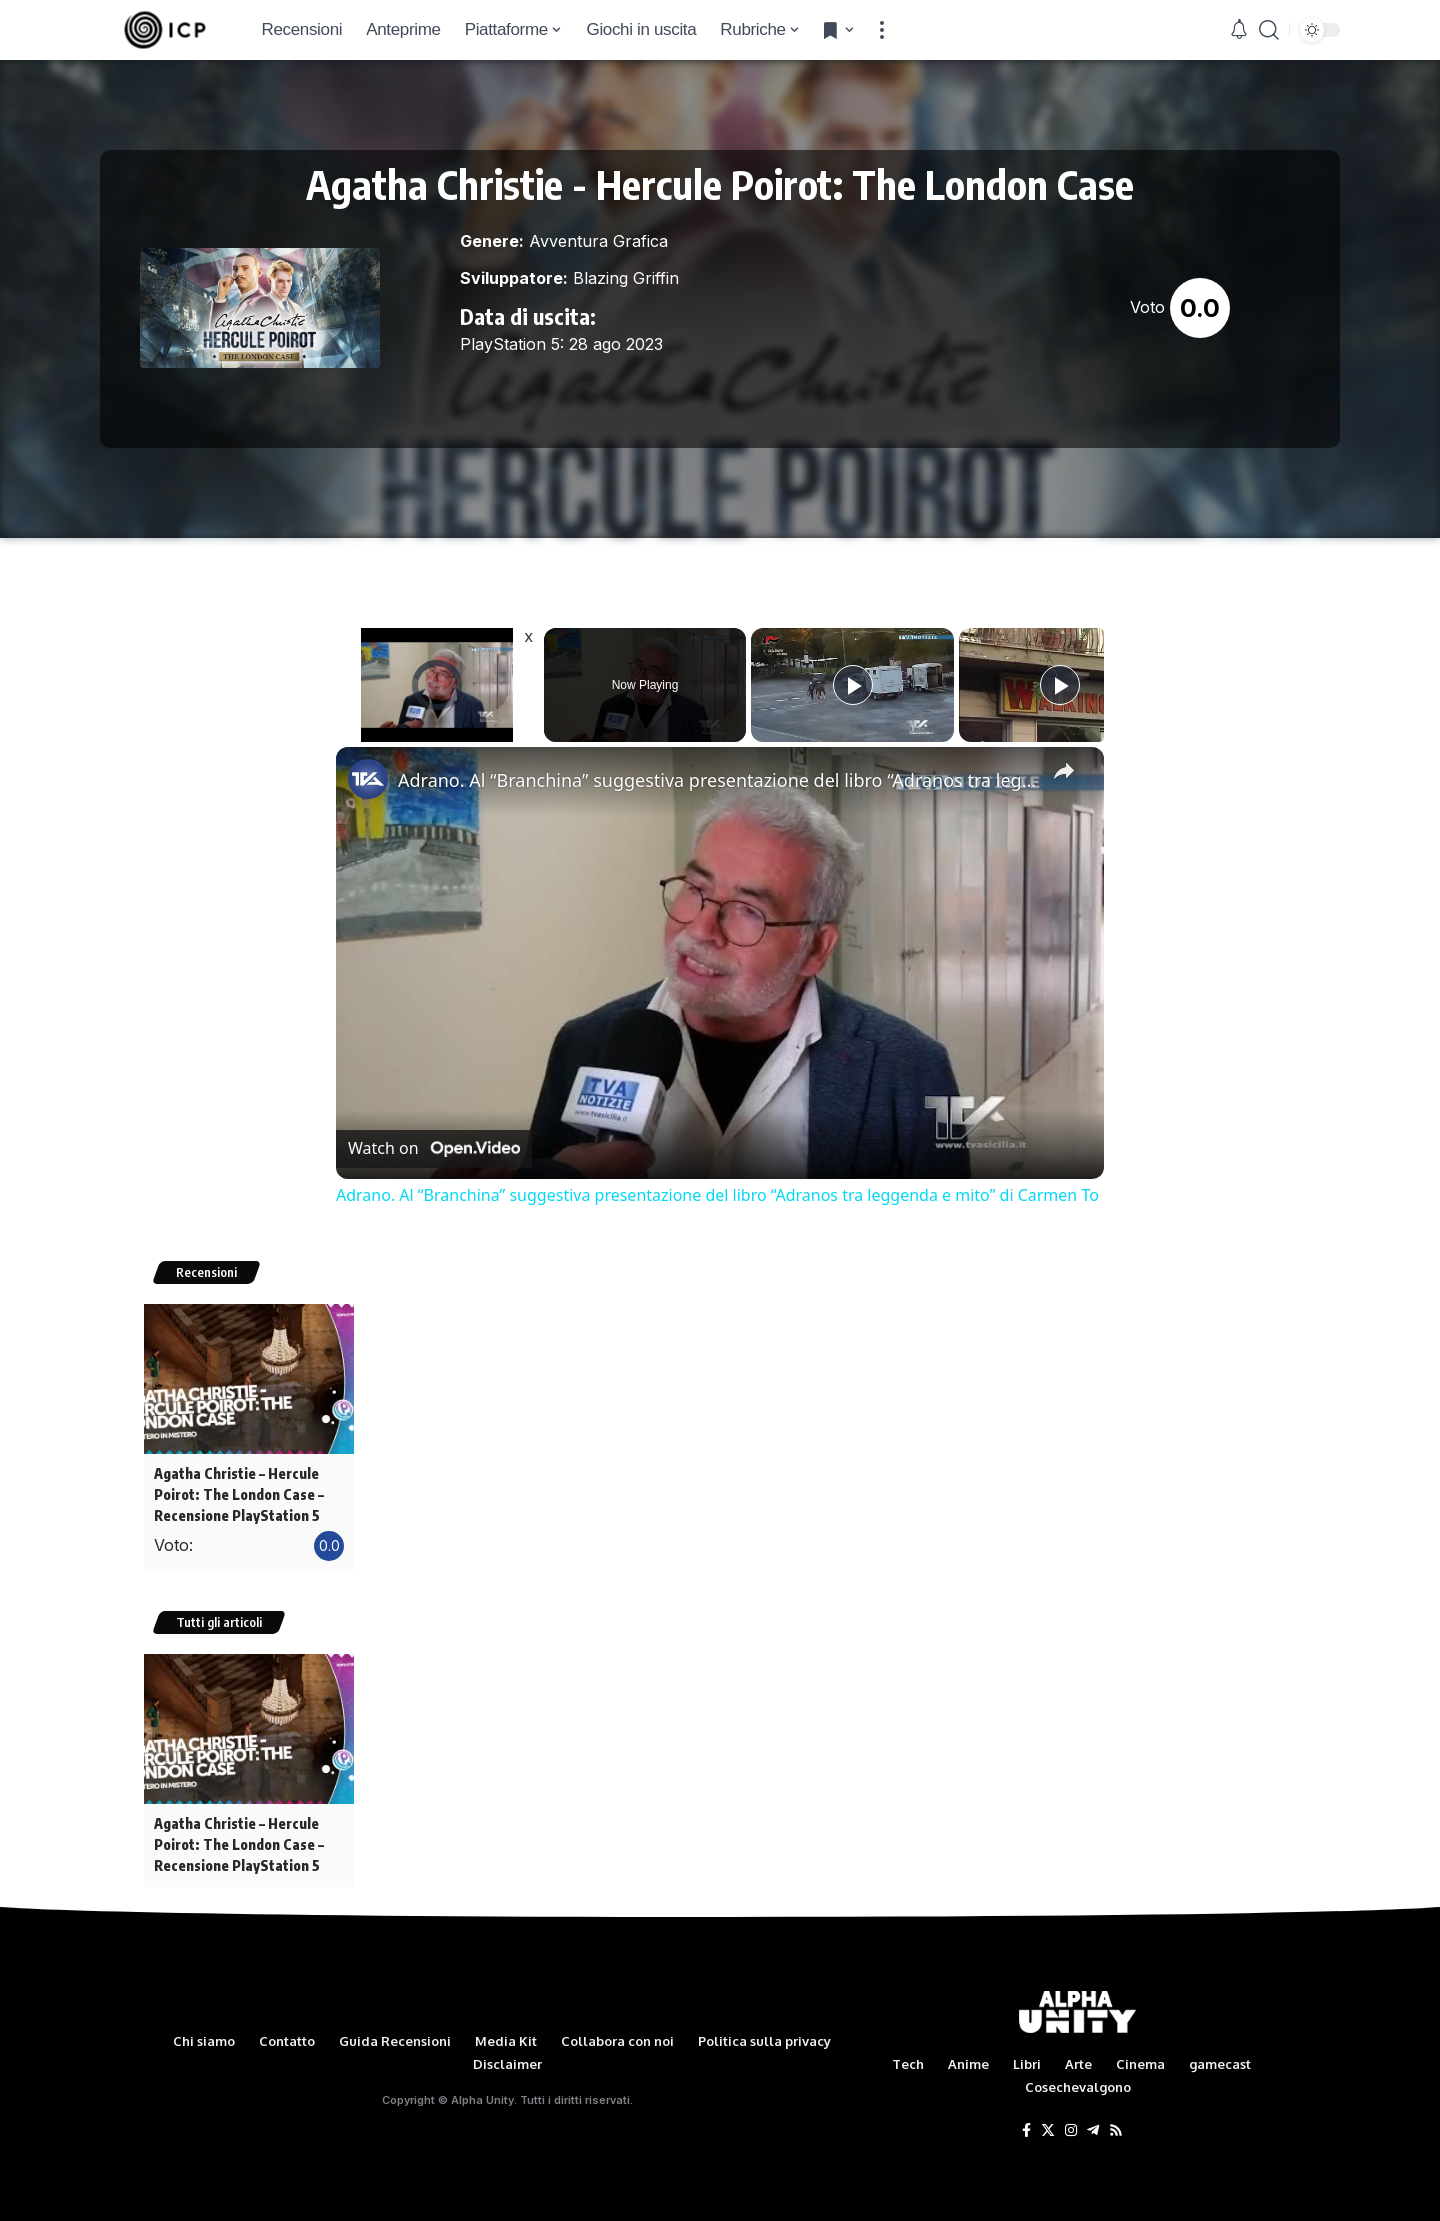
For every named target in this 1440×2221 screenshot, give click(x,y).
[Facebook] (1026, 2122)
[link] (368, 779)
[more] (882, 30)
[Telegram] (1093, 2122)
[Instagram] (1071, 2122)
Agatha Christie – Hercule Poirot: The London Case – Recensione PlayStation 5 (237, 1492)
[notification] (1239, 30)
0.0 (1200, 308)
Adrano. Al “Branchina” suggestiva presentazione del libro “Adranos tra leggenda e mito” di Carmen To (717, 780)
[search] (1269, 30)
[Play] (853, 685)
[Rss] (1116, 2122)
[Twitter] (1048, 2122)
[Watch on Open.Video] (434, 1149)
